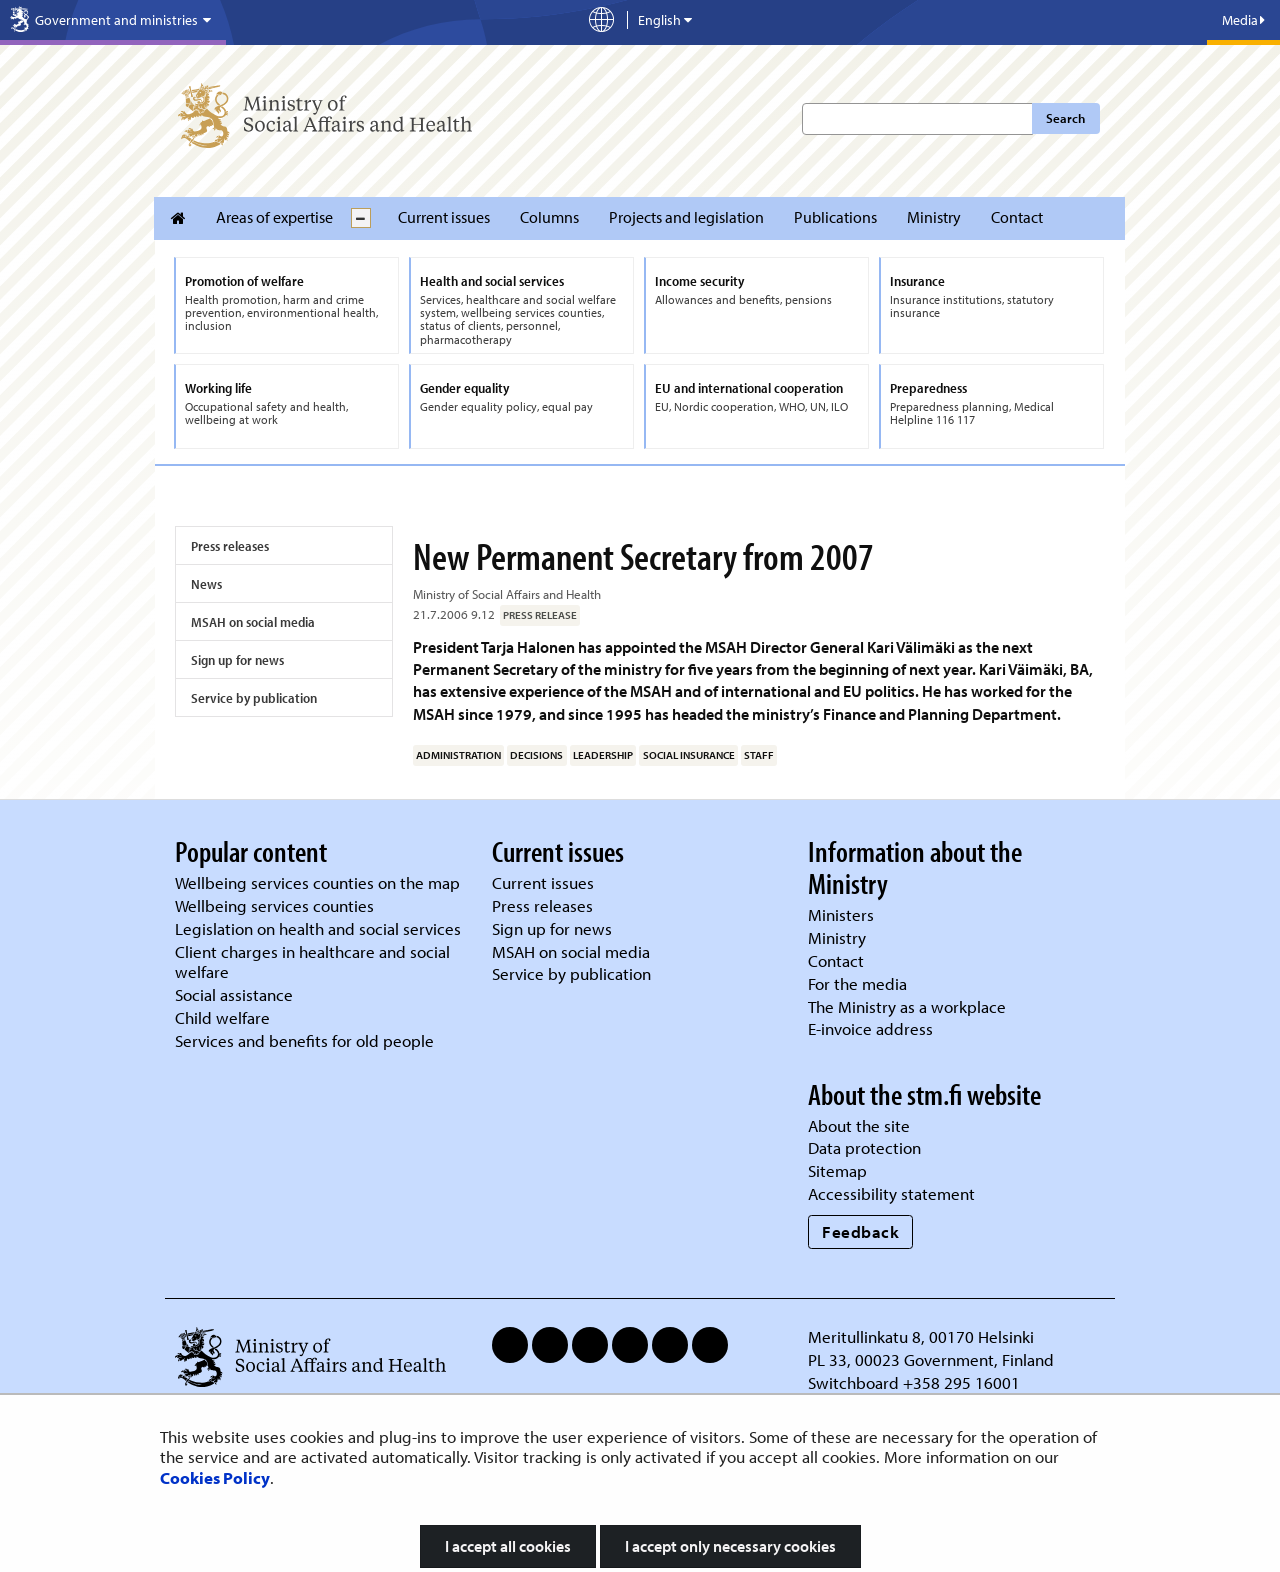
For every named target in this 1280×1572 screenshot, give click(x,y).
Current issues (444, 217)
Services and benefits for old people (304, 1040)
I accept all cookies (508, 1546)
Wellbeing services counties (274, 905)
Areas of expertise (274, 217)
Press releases (230, 546)
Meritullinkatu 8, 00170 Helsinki (921, 1336)
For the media (857, 983)
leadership (603, 755)
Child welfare (222, 1017)
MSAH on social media (253, 622)
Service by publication (254, 698)
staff (759, 755)
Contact (1017, 217)
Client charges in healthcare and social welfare (312, 962)
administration (458, 755)
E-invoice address (870, 1028)
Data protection (864, 1147)
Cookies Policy (215, 1477)
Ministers (841, 914)
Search (1065, 118)
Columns (549, 217)
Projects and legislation (686, 217)
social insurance (689, 755)
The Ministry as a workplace (907, 1006)
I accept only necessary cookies (730, 1546)
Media (1243, 20)
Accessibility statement (891, 1193)
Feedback (860, 1231)
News (206, 584)
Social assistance (234, 994)
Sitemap (837, 1170)
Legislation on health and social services (318, 928)
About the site (859, 1125)
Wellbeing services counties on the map (317, 882)
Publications (835, 217)
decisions (536, 755)
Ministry (934, 217)
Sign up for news (237, 660)
